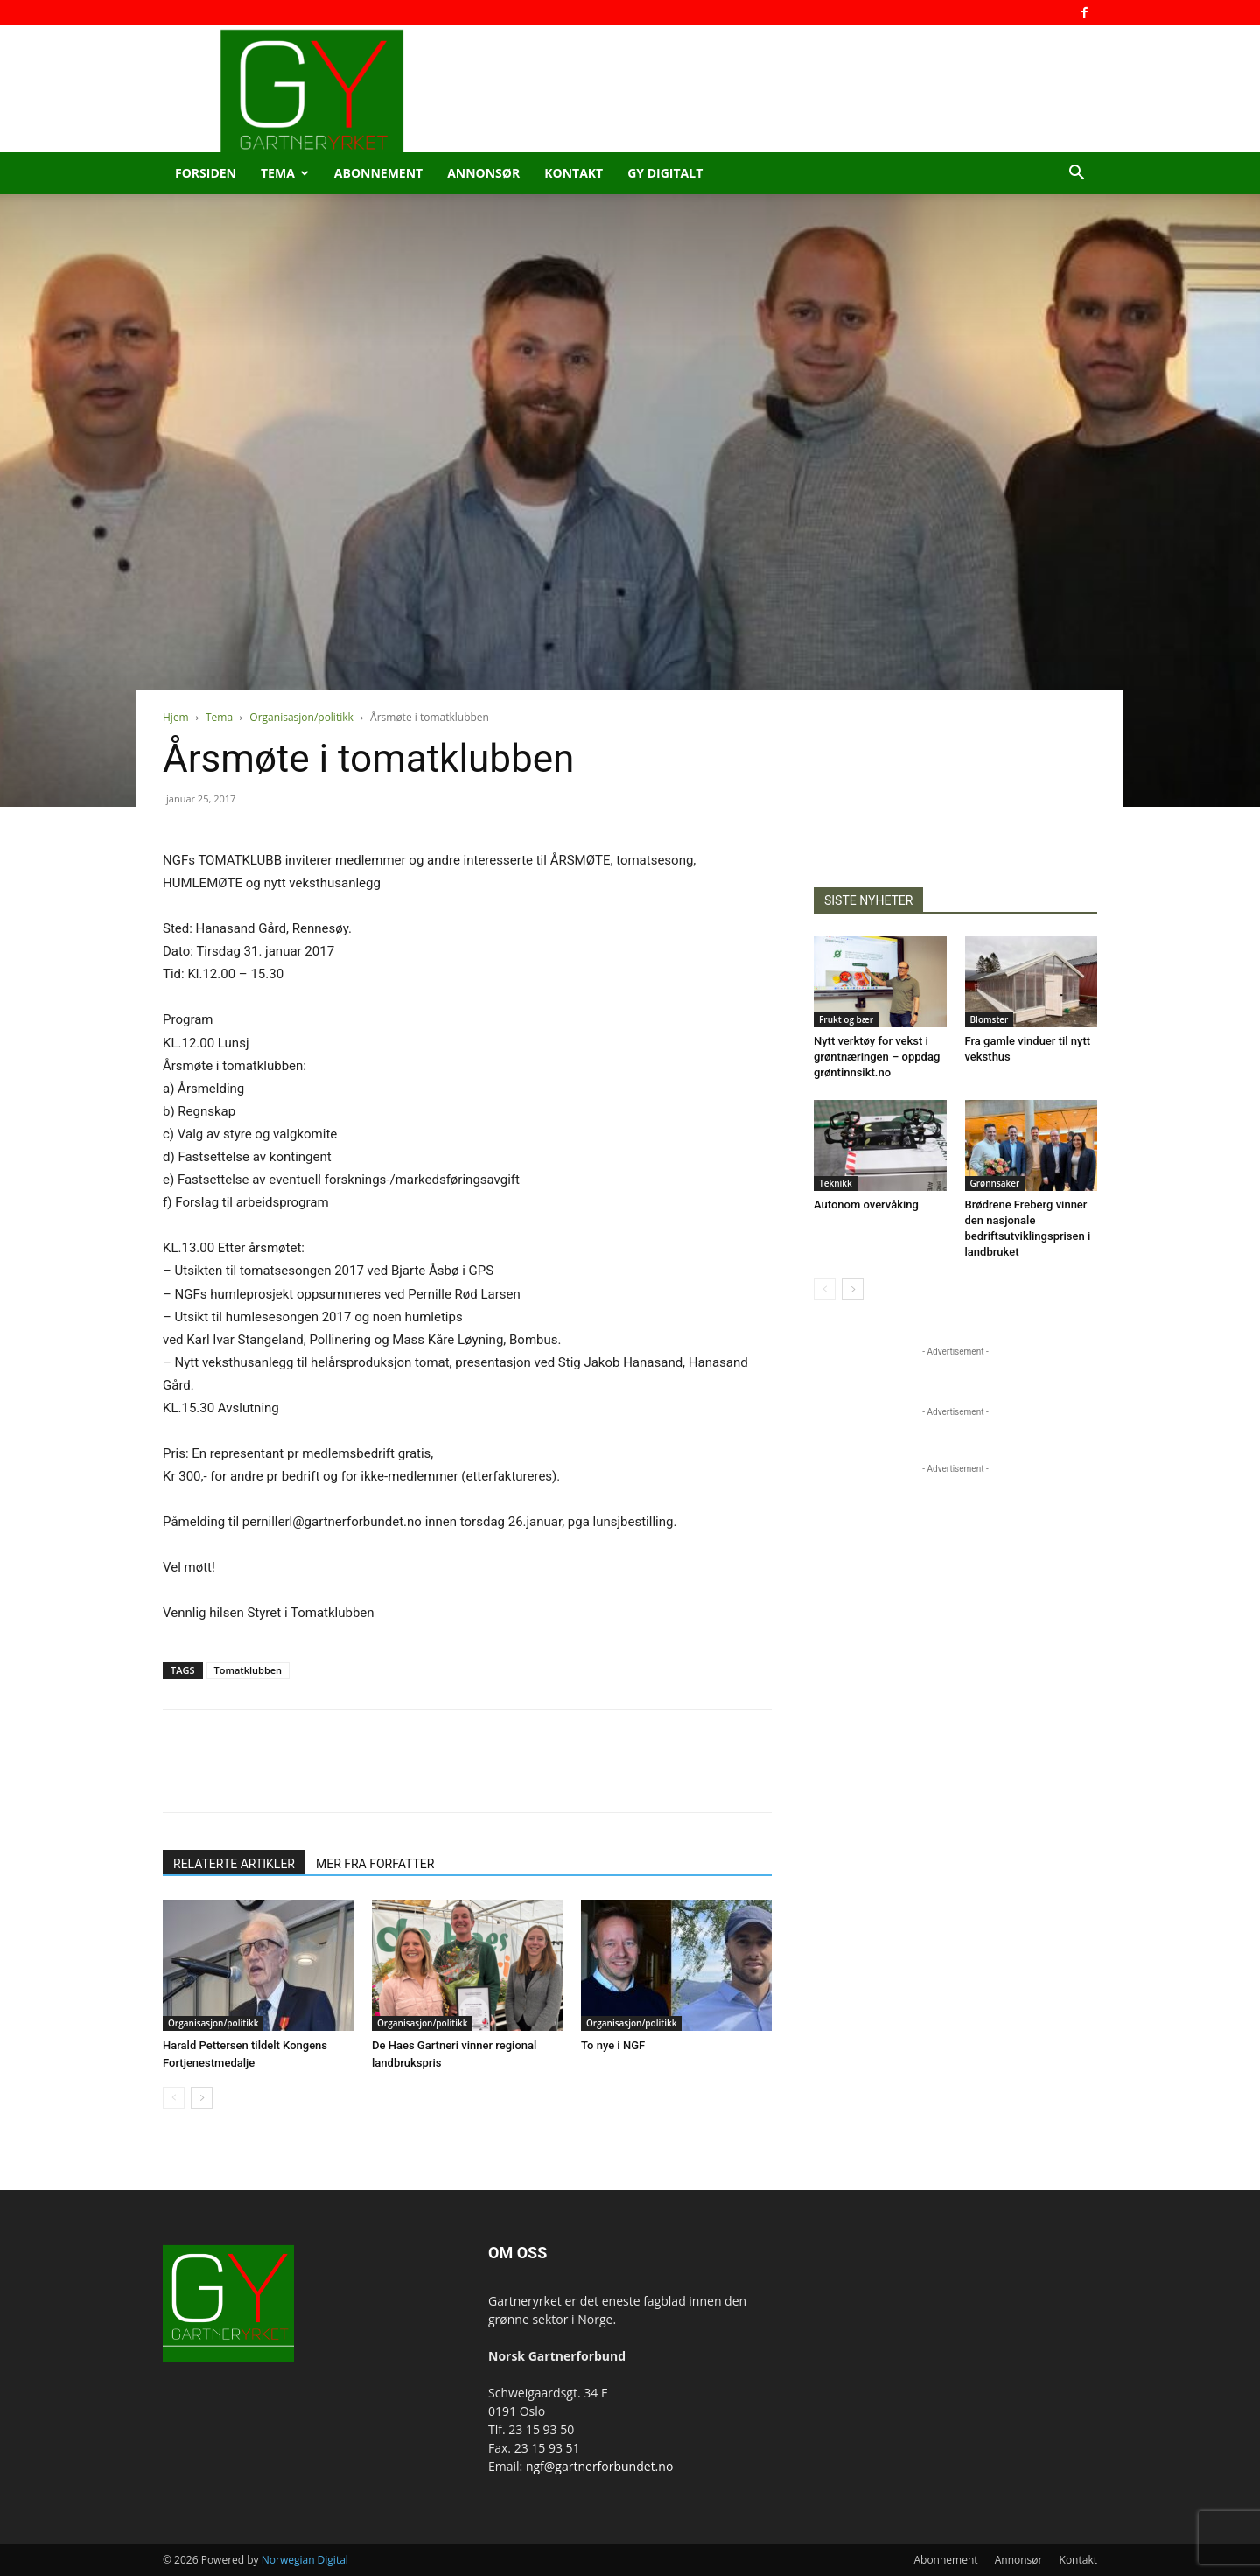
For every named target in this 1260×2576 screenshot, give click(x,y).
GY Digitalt (665, 172)
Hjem (176, 717)
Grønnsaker (995, 1183)
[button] (1076, 174)
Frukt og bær (846, 1019)
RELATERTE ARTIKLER (234, 1864)
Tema (285, 172)
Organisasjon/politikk (301, 717)
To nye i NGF (613, 2045)
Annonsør (483, 172)
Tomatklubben (248, 1669)
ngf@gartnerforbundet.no (599, 2466)
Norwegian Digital (305, 2559)
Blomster (989, 1019)
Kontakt (573, 172)
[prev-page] (174, 2098)
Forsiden (205, 172)
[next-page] (202, 2098)
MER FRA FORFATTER (375, 1864)
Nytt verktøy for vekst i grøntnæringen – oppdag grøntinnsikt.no (877, 1056)
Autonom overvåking (866, 1204)
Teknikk (835, 1183)
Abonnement (378, 172)
